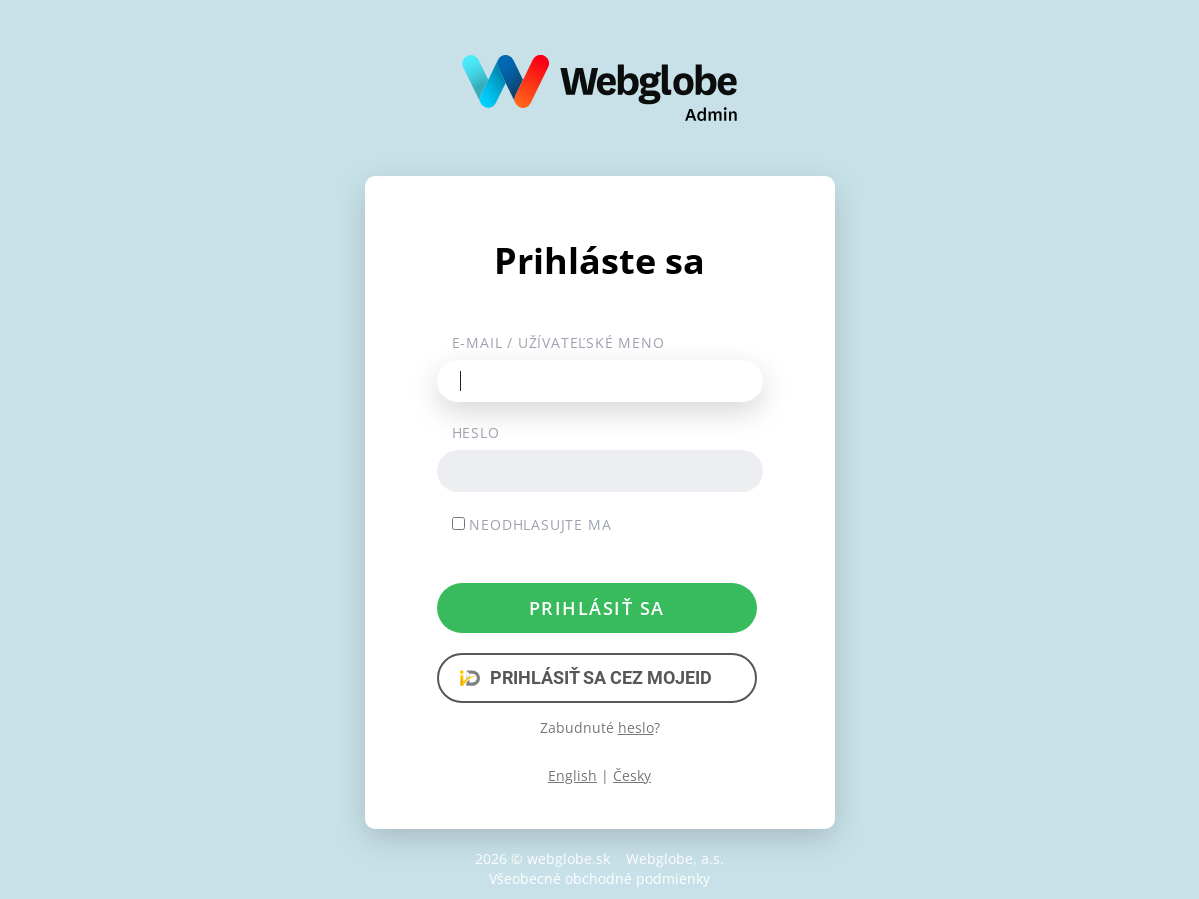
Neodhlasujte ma (532, 524)
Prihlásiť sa (597, 608)
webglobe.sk (568, 858)
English (572, 775)
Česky (632, 775)
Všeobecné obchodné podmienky (599, 878)
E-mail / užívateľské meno (558, 342)
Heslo (476, 432)
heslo (636, 727)
